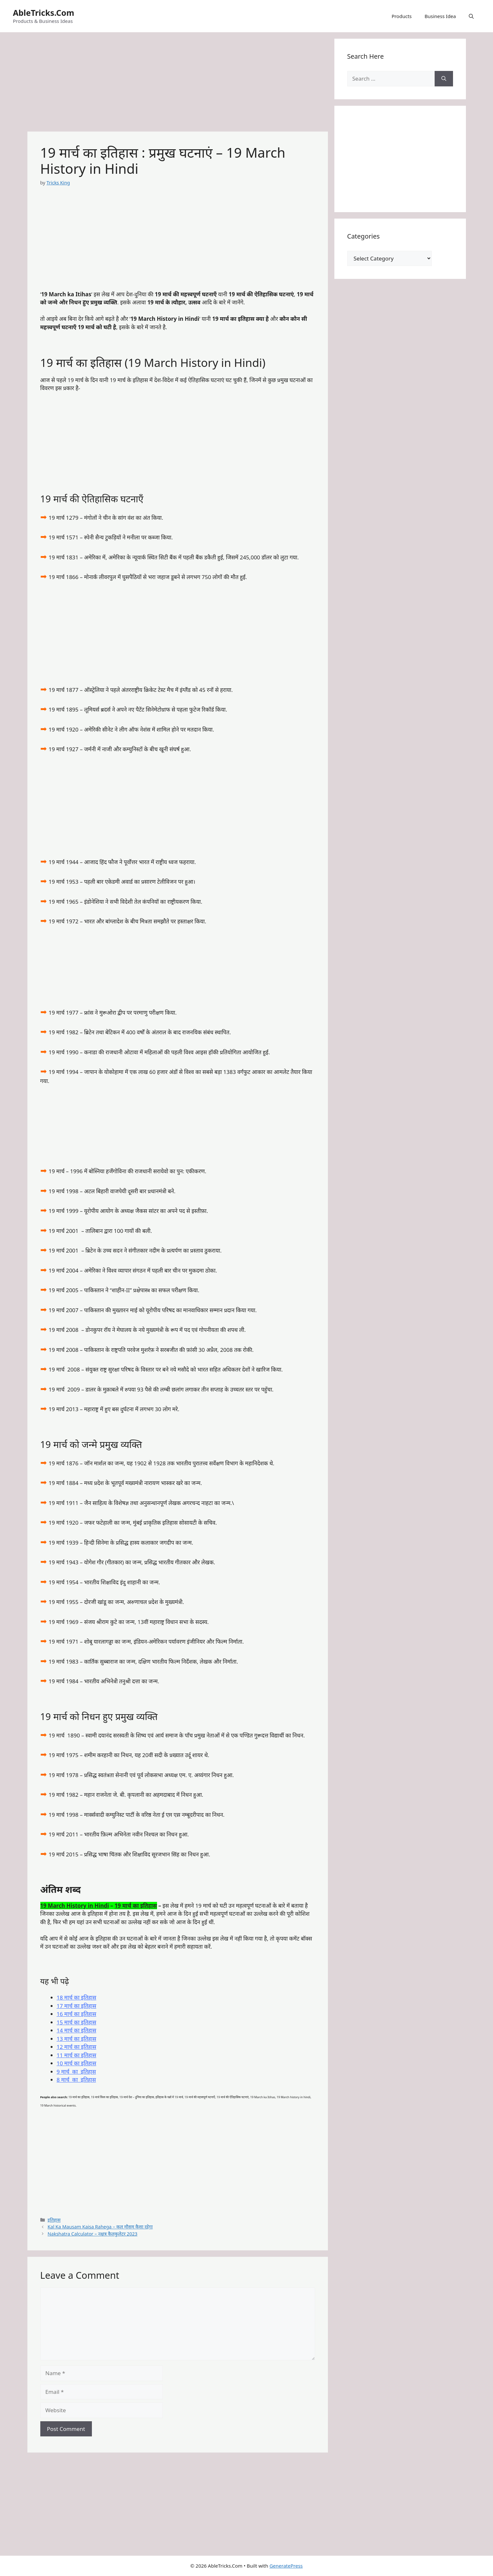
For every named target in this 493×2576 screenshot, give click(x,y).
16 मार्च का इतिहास (76, 2014)
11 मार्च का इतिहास (76, 2055)
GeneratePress (286, 2565)
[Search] (444, 78)
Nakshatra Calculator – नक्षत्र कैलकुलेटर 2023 (93, 2234)
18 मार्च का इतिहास (76, 1997)
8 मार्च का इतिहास (76, 2079)
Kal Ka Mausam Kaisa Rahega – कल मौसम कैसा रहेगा (100, 2227)
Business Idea (440, 16)
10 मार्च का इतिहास (76, 2063)
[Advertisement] (177, 84)
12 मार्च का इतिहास (76, 2046)
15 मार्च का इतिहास (76, 2022)
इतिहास (54, 2220)
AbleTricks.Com (43, 12)
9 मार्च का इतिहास (76, 2071)
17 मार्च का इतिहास (76, 2006)
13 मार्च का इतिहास (76, 2038)
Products (401, 16)
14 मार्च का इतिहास (76, 2030)
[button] (471, 16)
